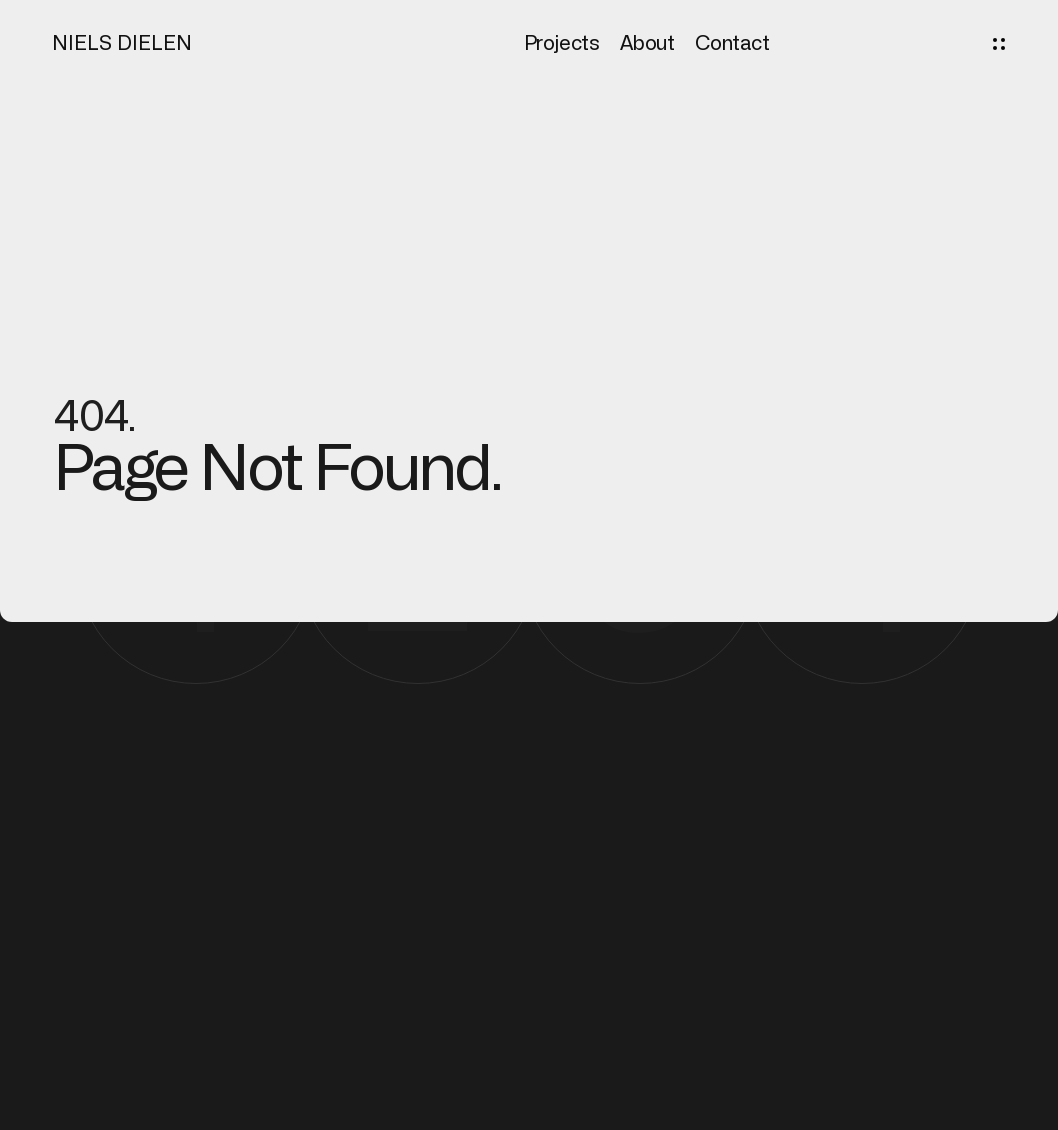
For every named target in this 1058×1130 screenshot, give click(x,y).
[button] (999, 44)
